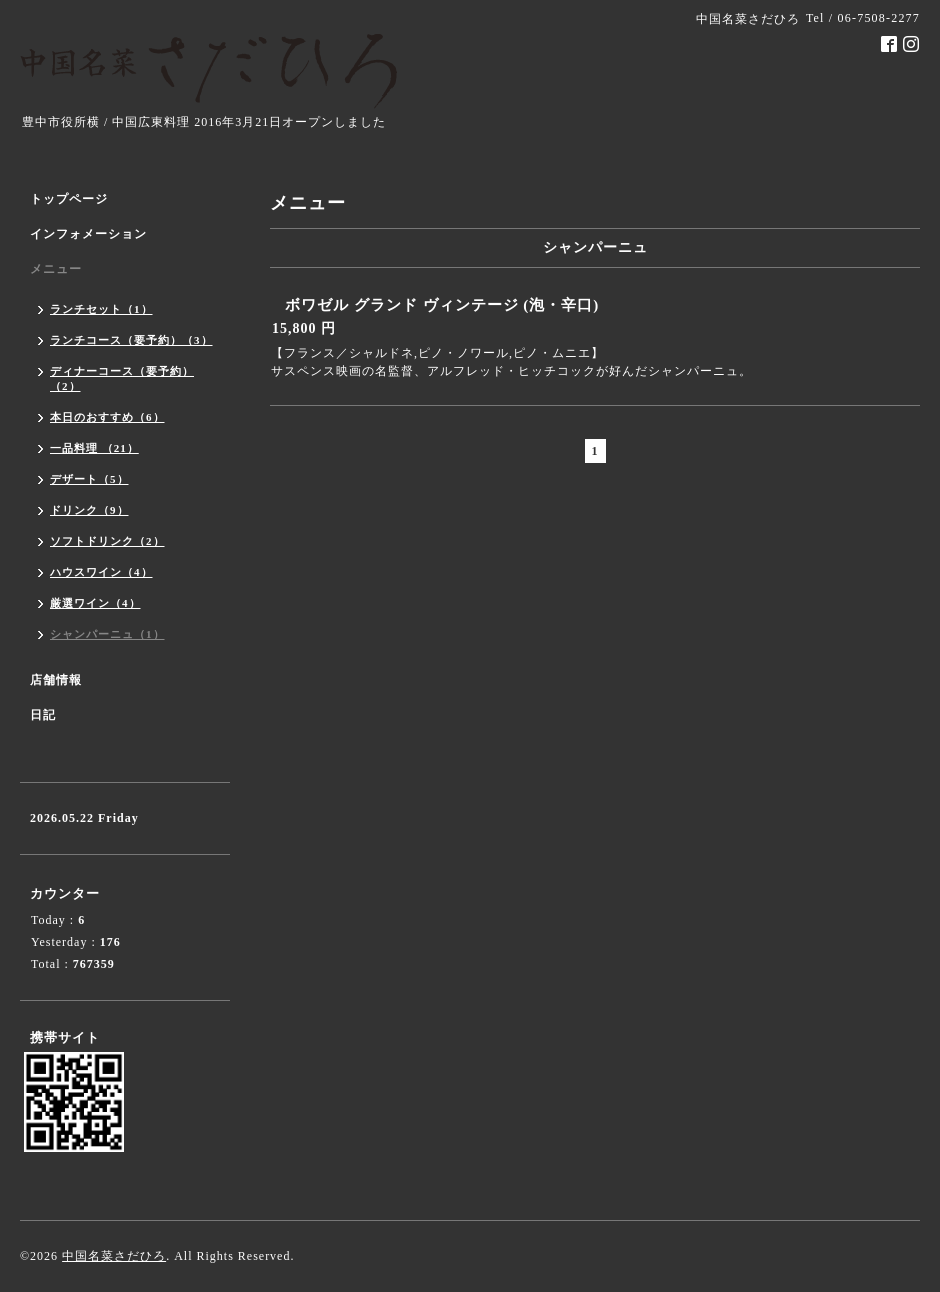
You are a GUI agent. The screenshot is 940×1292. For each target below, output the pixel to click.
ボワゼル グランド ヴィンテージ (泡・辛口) (442, 305)
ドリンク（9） (89, 510)
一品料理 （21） (94, 448)
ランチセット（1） (101, 309)
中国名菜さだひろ (114, 1256)
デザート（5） (89, 479)
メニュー (56, 269)
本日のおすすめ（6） (107, 417)
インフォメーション (88, 234)
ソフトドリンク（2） (107, 541)
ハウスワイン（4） (101, 572)
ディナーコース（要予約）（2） (122, 378)
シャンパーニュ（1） (107, 634)
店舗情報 (56, 680)
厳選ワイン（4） (95, 603)
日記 (43, 715)
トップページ (69, 199)
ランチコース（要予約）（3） (131, 340)
